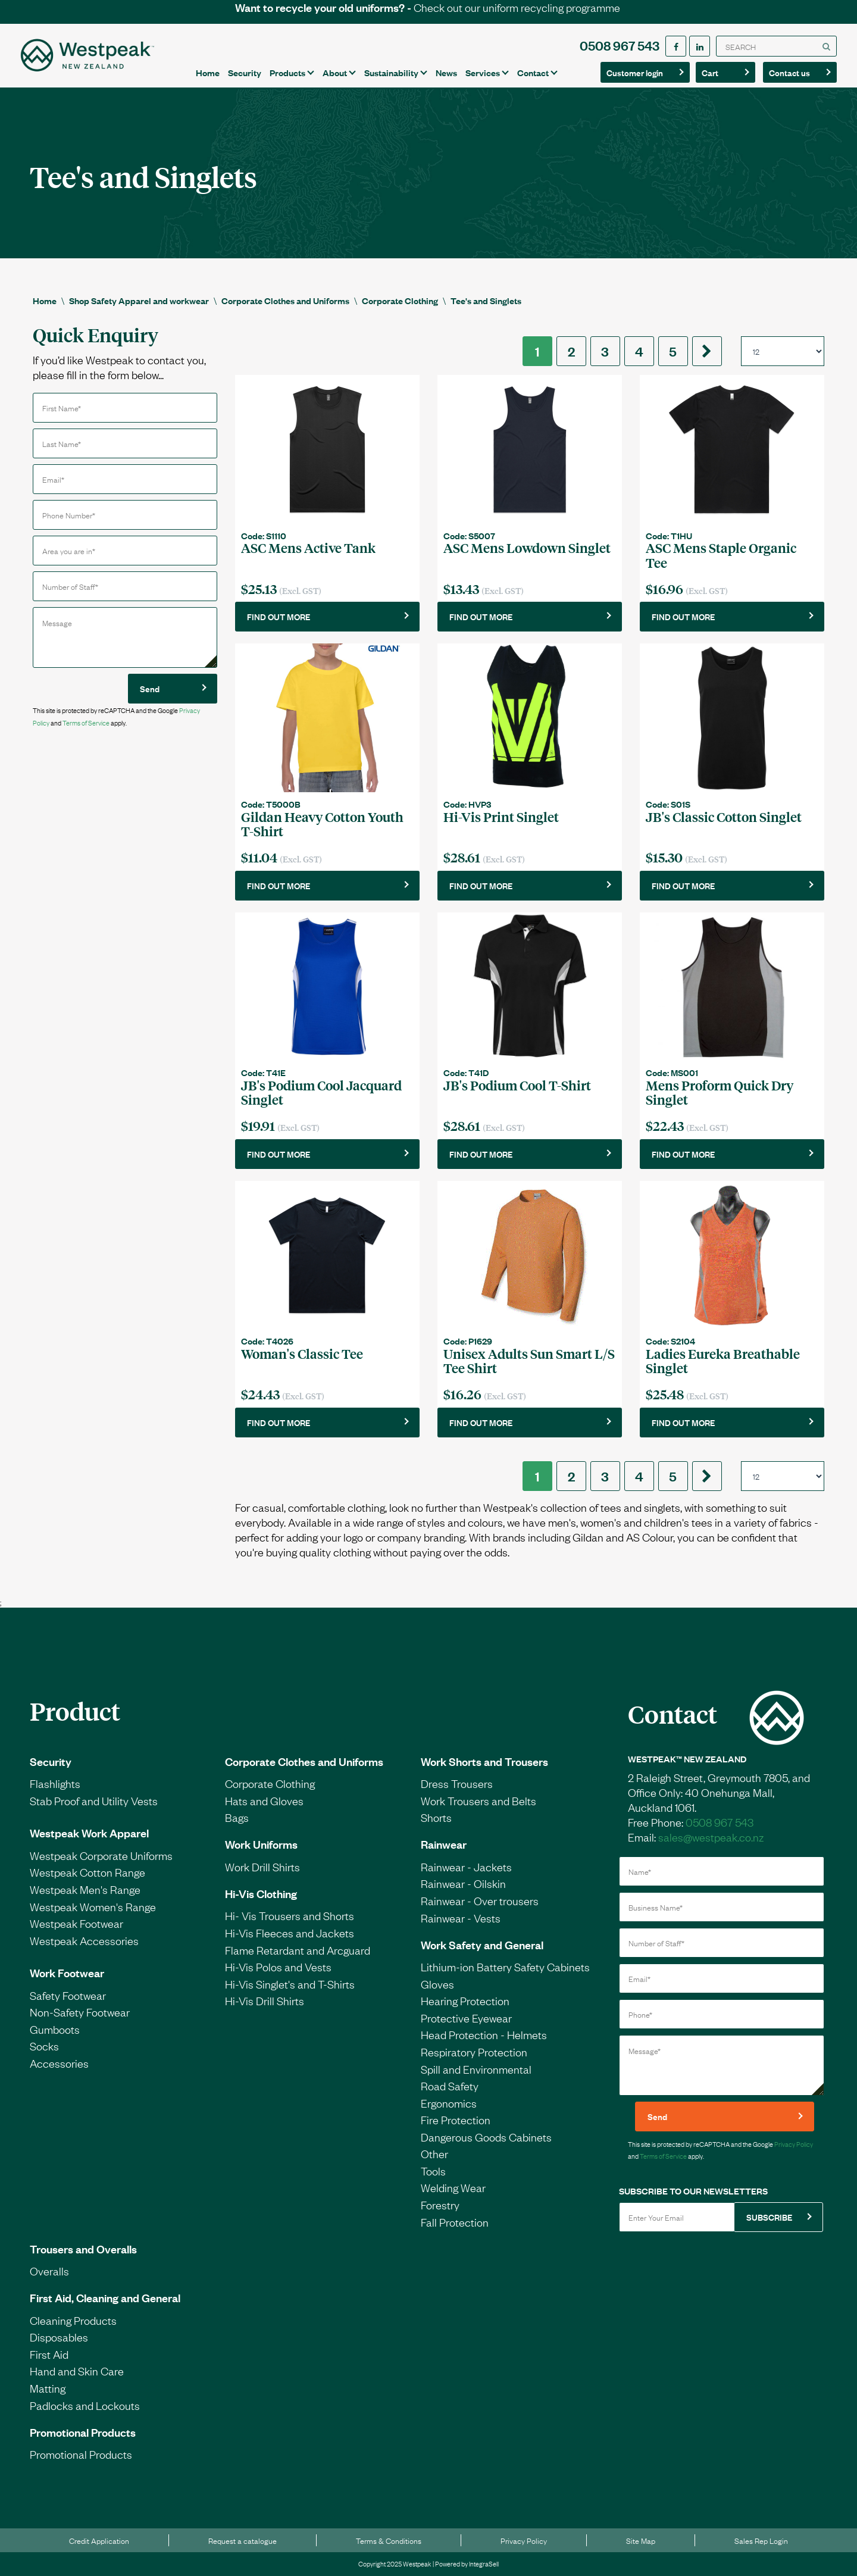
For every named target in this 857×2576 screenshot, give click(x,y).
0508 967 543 (619, 45)
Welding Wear (453, 2187)
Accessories (59, 2063)
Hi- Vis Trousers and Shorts (289, 1915)
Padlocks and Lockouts (85, 2405)
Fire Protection (455, 2119)
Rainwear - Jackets (466, 1866)
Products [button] (287, 72)
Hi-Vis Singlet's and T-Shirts (290, 1984)
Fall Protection (455, 2222)
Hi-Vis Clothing (261, 1893)
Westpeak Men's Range (85, 1889)
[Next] (707, 351)
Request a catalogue (242, 2540)
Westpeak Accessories (84, 1940)
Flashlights (55, 1783)
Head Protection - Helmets (484, 2034)
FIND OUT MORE (278, 616)
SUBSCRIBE (769, 2217)
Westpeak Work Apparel (89, 1832)
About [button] (335, 72)
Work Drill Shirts (262, 1866)
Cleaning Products (73, 2320)
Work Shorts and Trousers (484, 1761)
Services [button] (482, 72)
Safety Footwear (68, 1995)
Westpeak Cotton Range (87, 1872)
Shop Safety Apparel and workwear (139, 300)
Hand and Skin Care (77, 2371)
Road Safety (449, 2085)
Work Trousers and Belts (478, 1800)
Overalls (49, 2271)
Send (149, 688)
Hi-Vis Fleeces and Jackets (289, 1932)
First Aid (49, 2354)
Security (244, 72)
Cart (722, 72)
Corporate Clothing (400, 300)
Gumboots (55, 2029)
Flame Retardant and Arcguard (297, 1950)
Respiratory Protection (474, 2051)
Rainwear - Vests (461, 1918)
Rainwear (444, 1844)
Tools (433, 2171)
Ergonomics (449, 2103)
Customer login (634, 72)
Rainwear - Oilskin (463, 1883)
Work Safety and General (482, 1944)
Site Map (640, 2540)
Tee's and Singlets (486, 300)
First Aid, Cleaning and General (105, 2297)
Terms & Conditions (388, 2540)
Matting (47, 2388)
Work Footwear (67, 1972)
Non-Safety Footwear (80, 2012)
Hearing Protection (465, 2000)
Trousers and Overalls (83, 2248)
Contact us (796, 72)
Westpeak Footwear (76, 1923)
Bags (237, 1817)
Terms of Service (86, 722)
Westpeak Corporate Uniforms (101, 1855)
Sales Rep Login (761, 2540)
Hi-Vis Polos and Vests (278, 1966)
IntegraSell (484, 2563)
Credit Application (99, 2540)
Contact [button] (533, 72)
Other (434, 2153)
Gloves (437, 1984)
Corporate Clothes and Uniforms (285, 300)
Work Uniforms (261, 1844)
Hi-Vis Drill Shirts (264, 2000)
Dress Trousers (457, 1783)
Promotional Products (83, 2432)
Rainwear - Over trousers (480, 1900)
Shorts (436, 1817)
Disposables (59, 2337)
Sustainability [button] (391, 72)
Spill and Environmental (476, 2069)
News (446, 72)
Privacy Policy (793, 2144)
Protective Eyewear (466, 2018)
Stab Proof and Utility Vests (94, 1800)
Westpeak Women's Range (93, 1906)
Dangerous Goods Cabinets (486, 2137)
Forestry (440, 2204)
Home (208, 72)
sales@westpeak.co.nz (711, 1837)
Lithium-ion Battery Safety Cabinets (505, 1966)
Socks (44, 2046)
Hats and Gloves (264, 1800)
